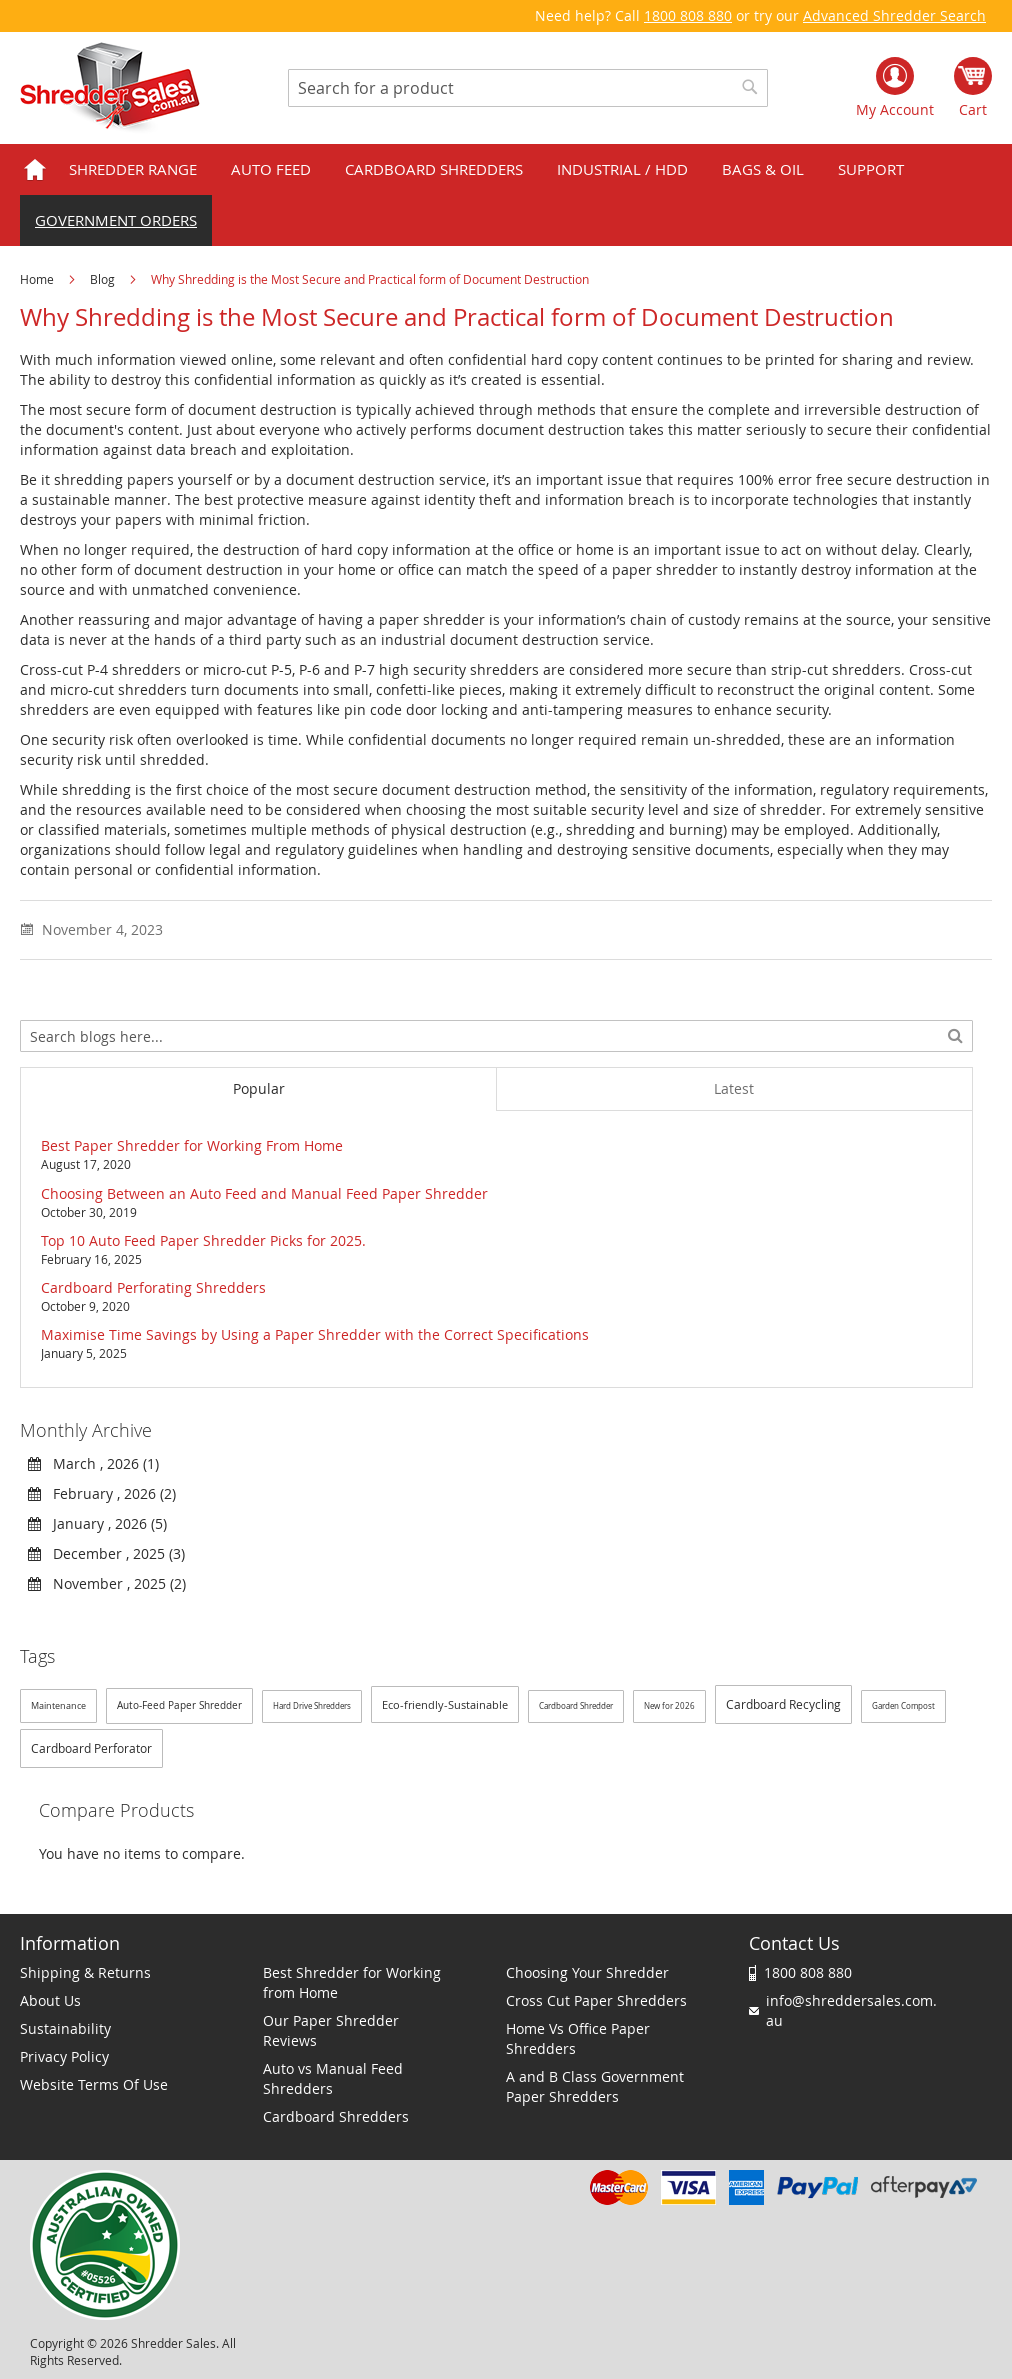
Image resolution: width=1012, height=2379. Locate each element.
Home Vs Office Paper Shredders (578, 2038)
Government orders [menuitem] (116, 220)
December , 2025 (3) (106, 1553)
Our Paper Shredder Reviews (331, 2030)
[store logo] (110, 88)
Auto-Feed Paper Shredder (179, 1705)
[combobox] (528, 88)
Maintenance (58, 1706)
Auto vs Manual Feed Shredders (333, 2078)
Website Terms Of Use (94, 2084)
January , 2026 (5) (97, 1523)
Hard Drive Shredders (312, 1706)
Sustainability (65, 2028)
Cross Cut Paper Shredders (596, 2000)
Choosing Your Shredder (587, 1972)
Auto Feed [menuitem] (271, 169)
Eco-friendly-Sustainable (445, 1704)
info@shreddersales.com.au (851, 2010)
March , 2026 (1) (93, 1463)
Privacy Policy (64, 2056)
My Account (895, 109)
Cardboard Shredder (576, 1706)
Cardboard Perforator (91, 1748)
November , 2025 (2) (107, 1583)
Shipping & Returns (85, 1972)
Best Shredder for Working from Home (352, 1982)
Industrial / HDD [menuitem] (622, 169)
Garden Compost (903, 1706)
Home (38, 279)
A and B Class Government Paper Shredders (595, 2086)
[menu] (506, 195)
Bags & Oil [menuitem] (763, 169)
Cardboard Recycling (783, 1704)
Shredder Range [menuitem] (133, 169)
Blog (104, 279)
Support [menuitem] (871, 169)
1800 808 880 (688, 15)
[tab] (258, 1089)
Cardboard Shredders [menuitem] (434, 169)
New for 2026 (669, 1706)
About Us (50, 2000)
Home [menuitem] (35, 169)
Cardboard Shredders (336, 2116)
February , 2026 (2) (102, 1493)
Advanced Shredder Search (894, 15)
